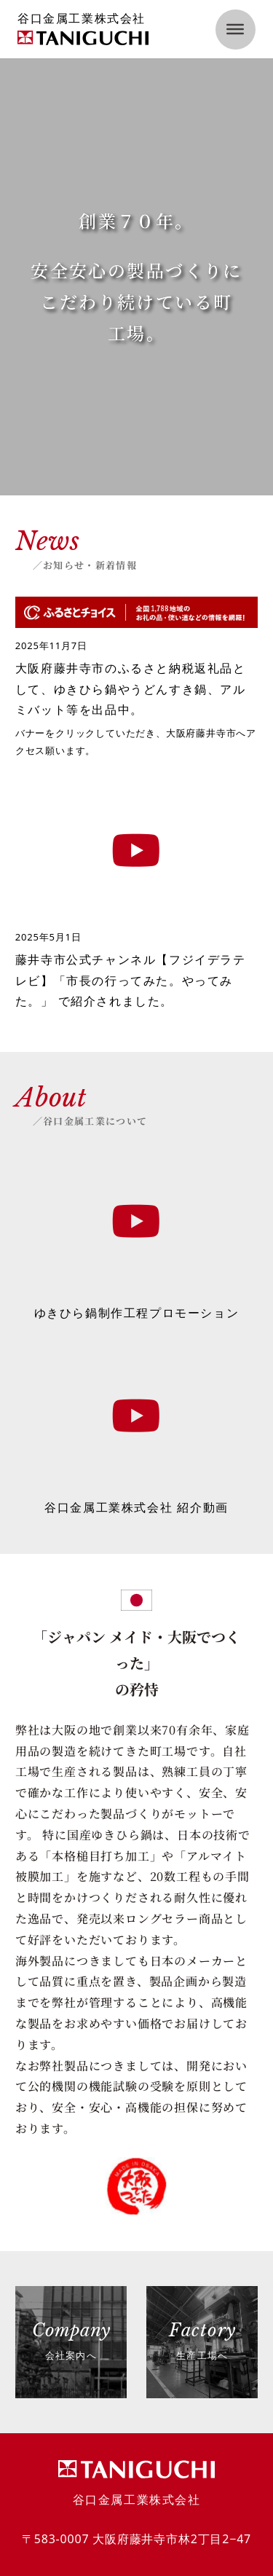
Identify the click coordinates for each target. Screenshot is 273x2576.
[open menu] (235, 29)
